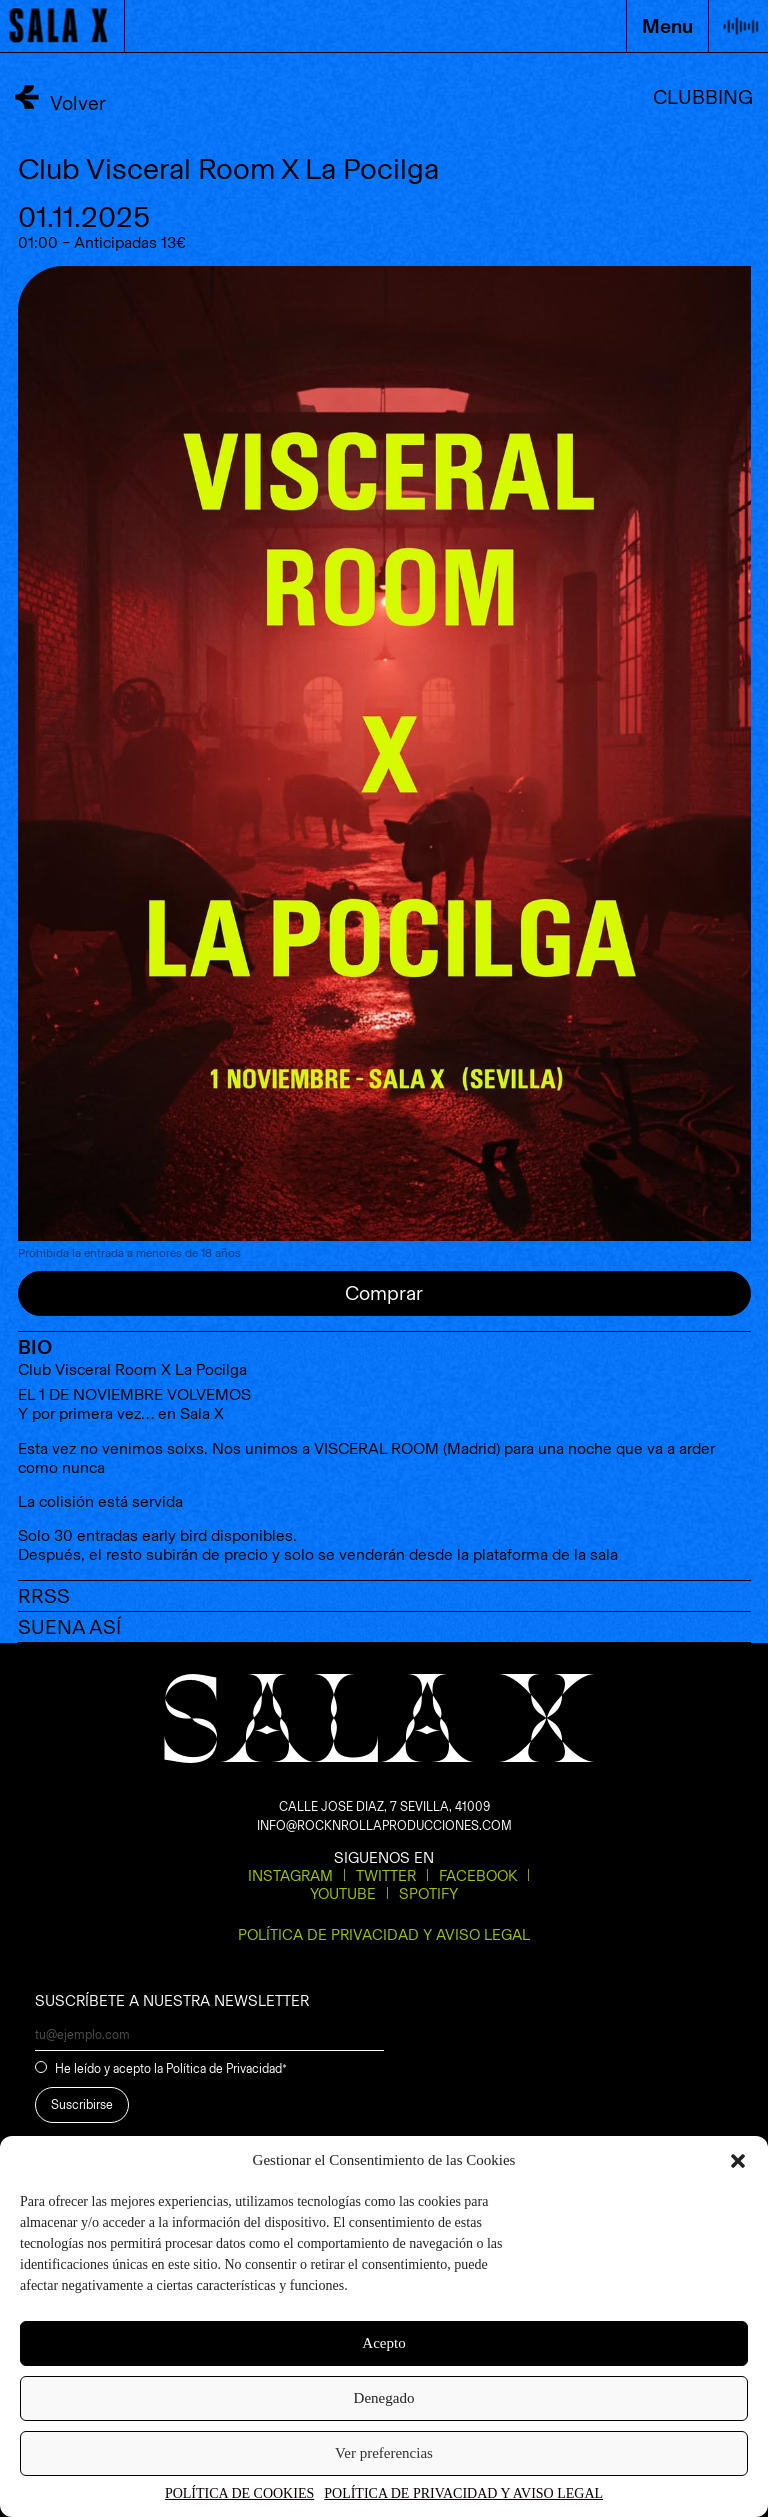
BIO (35, 1347)
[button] (738, 2161)
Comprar (384, 1293)
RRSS (44, 1596)
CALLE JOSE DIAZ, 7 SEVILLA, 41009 (384, 1806)
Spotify (428, 1894)
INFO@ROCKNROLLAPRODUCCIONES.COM (384, 1825)
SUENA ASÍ (69, 1627)
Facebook (478, 1876)
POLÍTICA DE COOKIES (239, 2493)
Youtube (343, 1894)
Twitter (386, 1876)
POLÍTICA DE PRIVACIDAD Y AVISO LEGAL (463, 2493)
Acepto (383, 2343)
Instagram (290, 1876)
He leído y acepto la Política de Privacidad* (171, 2068)
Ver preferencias (384, 2453)
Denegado (384, 2398)
